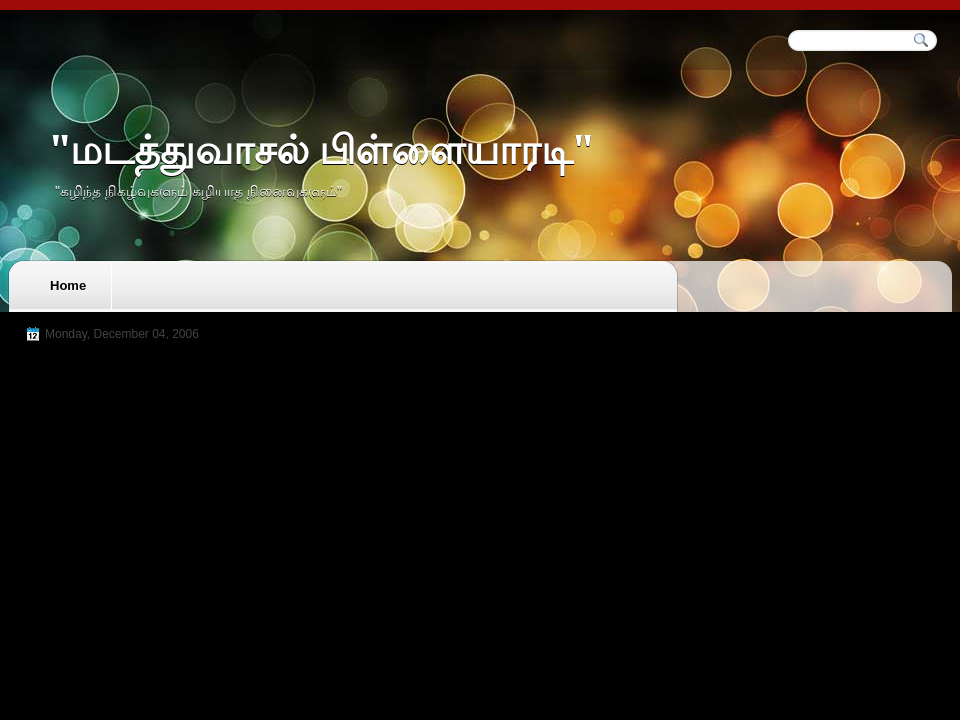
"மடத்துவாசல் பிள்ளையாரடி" (321, 150)
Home (68, 285)
